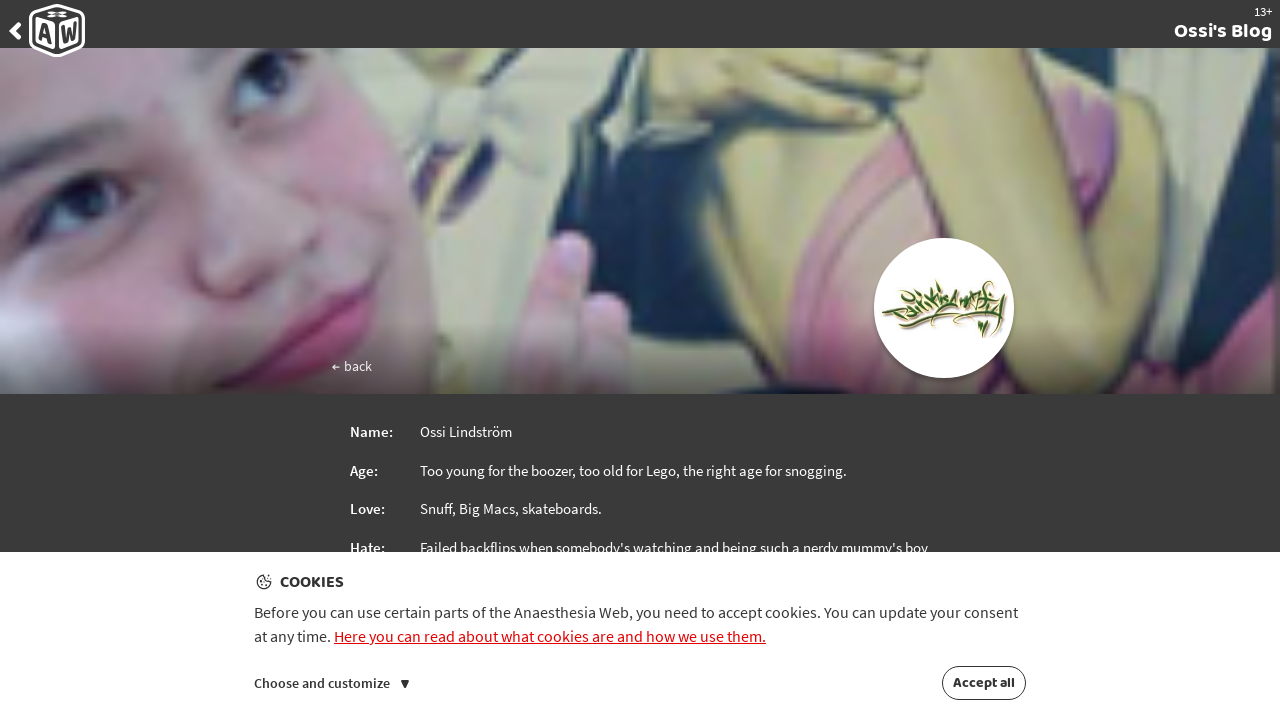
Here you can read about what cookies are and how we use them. (550, 636)
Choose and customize (331, 683)
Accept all (984, 683)
